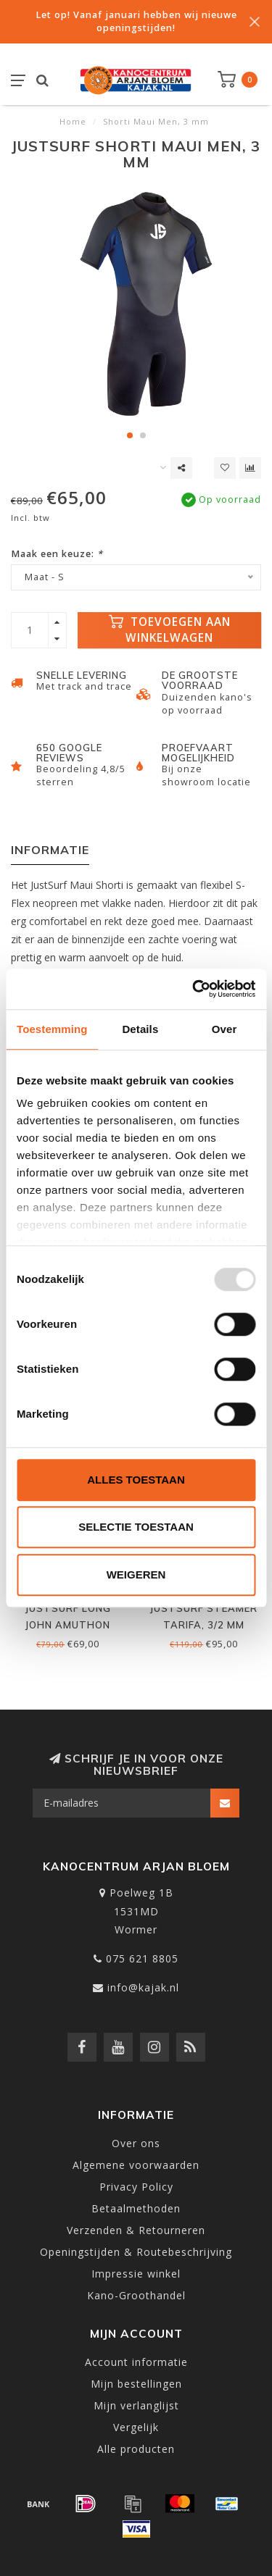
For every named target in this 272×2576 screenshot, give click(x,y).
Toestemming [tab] (52, 1029)
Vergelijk (136, 2427)
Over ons (136, 2143)
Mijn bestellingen (136, 2384)
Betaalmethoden (136, 2208)
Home (72, 121)
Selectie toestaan (136, 1527)
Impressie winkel (136, 2273)
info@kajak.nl (143, 1987)
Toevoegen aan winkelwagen (170, 629)
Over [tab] (224, 1029)
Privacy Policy (136, 2187)
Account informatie (136, 2362)
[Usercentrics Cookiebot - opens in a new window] (193, 988)
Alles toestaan (135, 1479)
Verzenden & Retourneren (136, 2230)
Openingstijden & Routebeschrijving (136, 2252)
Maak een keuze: (57, 554)
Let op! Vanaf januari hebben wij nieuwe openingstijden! (136, 21)
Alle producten (136, 2449)
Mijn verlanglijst (136, 2405)
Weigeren (136, 1574)
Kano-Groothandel (136, 2295)
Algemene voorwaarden (136, 2165)
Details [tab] (140, 1029)
